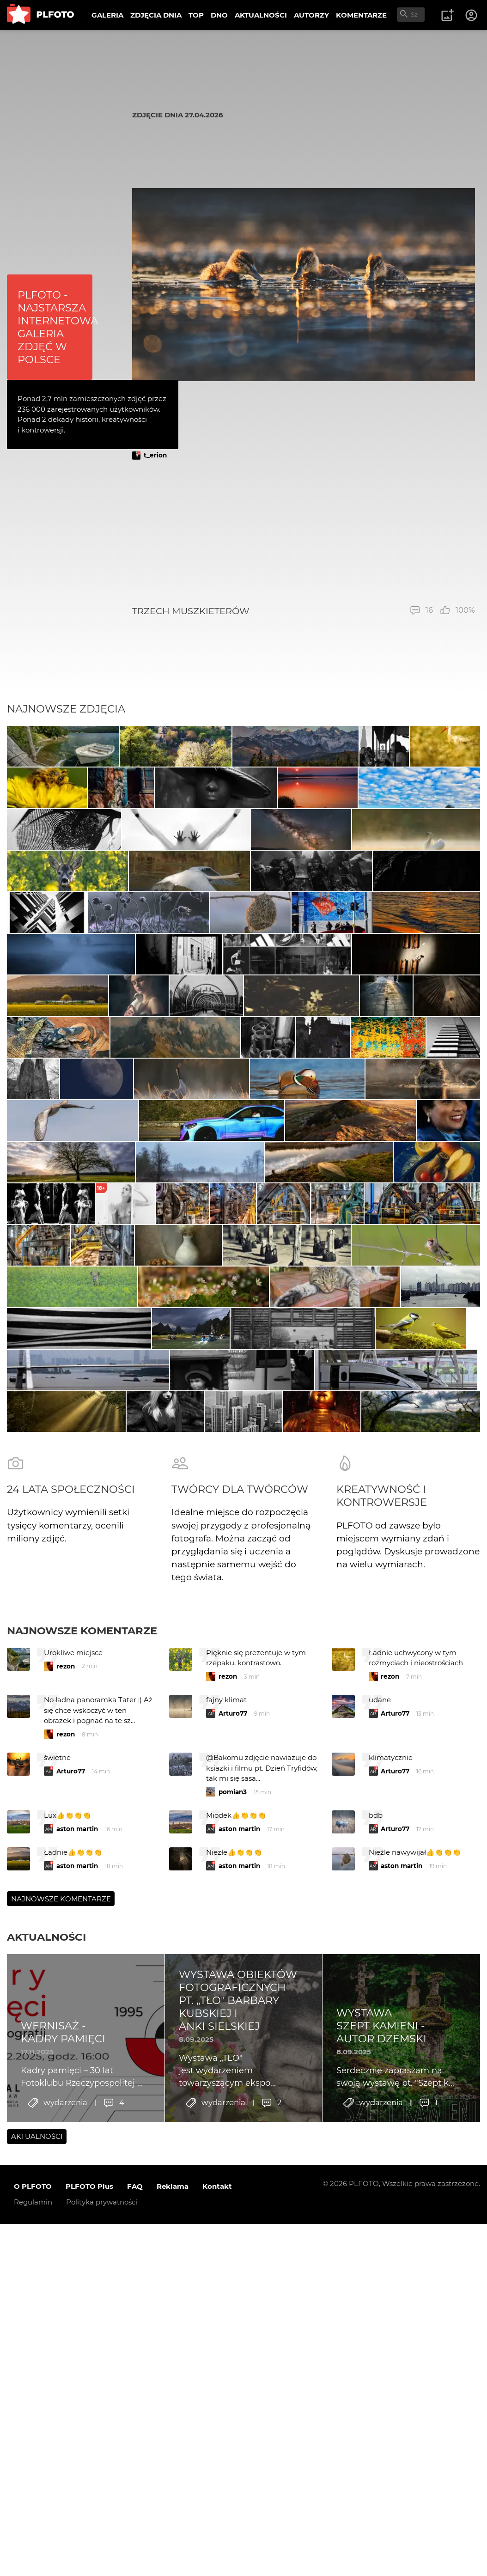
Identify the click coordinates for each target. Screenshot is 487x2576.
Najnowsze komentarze (82, 2117)
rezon (65, 2152)
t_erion (155, 455)
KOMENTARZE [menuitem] (361, 15)
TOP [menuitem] (196, 15)
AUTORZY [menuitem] (311, 15)
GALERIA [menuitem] (107, 15)
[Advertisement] (303, 532)
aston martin (77, 2316)
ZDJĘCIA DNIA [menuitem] (156, 15)
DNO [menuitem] (219, 15)
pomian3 (233, 2279)
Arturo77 (233, 2200)
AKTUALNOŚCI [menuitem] (261, 15)
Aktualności (46, 2424)
